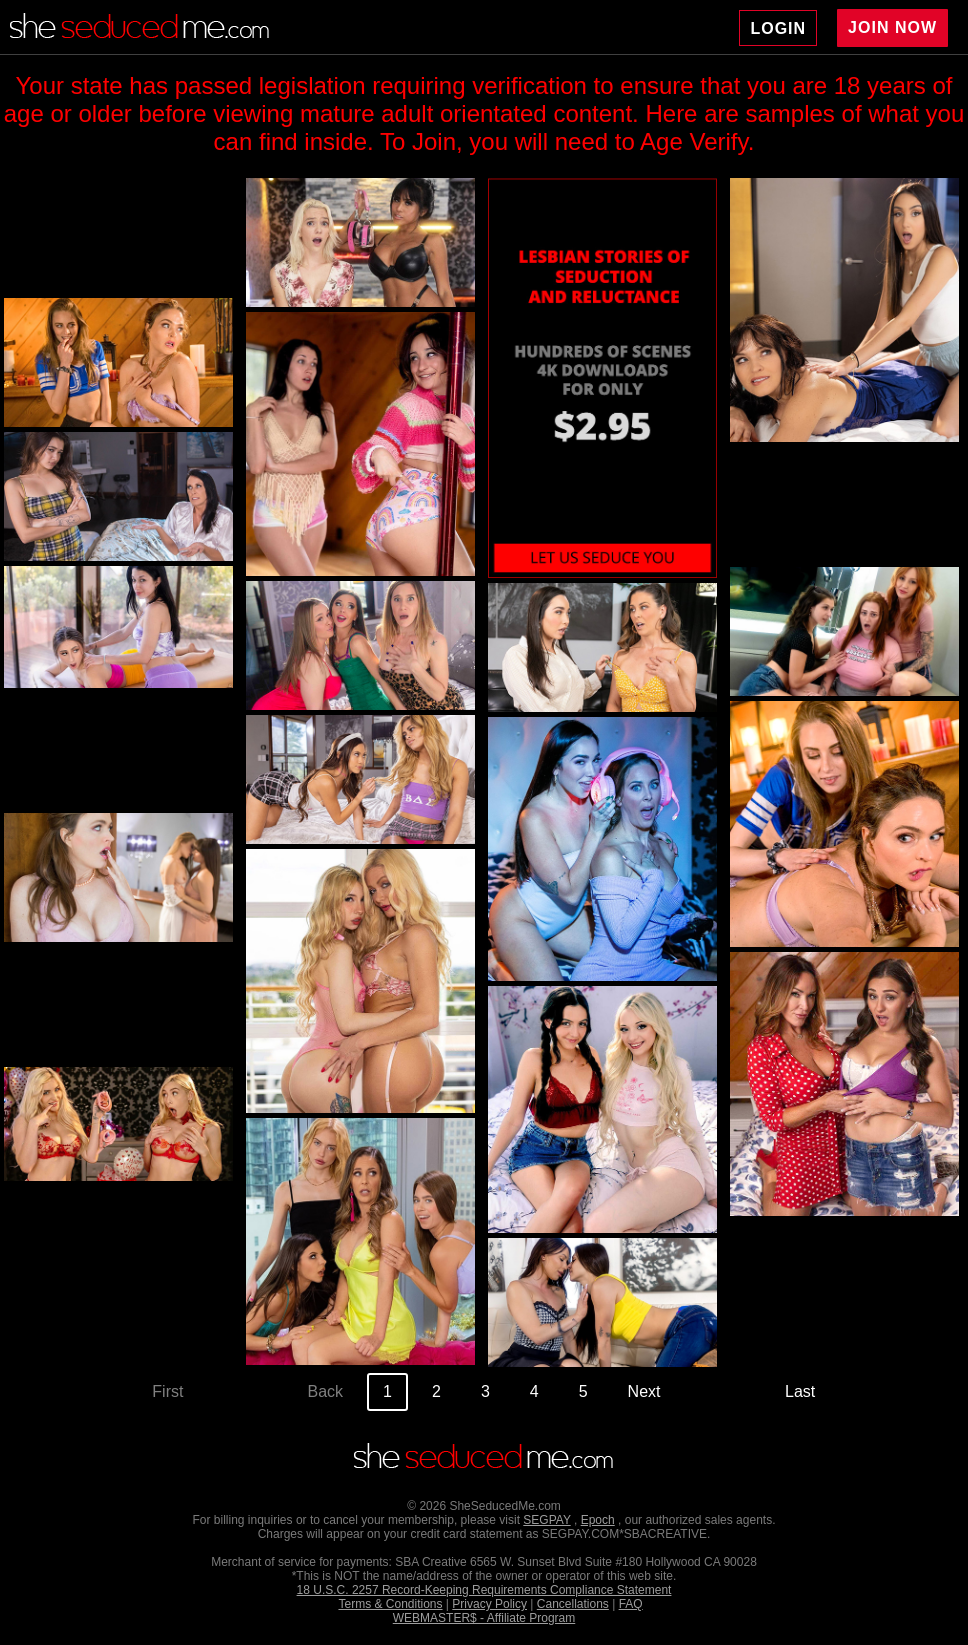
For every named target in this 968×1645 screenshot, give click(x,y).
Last (800, 1391)
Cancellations (573, 1604)
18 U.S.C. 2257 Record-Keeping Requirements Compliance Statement (484, 1590)
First (167, 1391)
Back (326, 1391)
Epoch (598, 1520)
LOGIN (778, 28)
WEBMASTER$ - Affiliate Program (484, 1618)
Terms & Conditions (390, 1604)
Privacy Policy (489, 1604)
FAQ (631, 1604)
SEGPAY (546, 1520)
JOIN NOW (892, 27)
